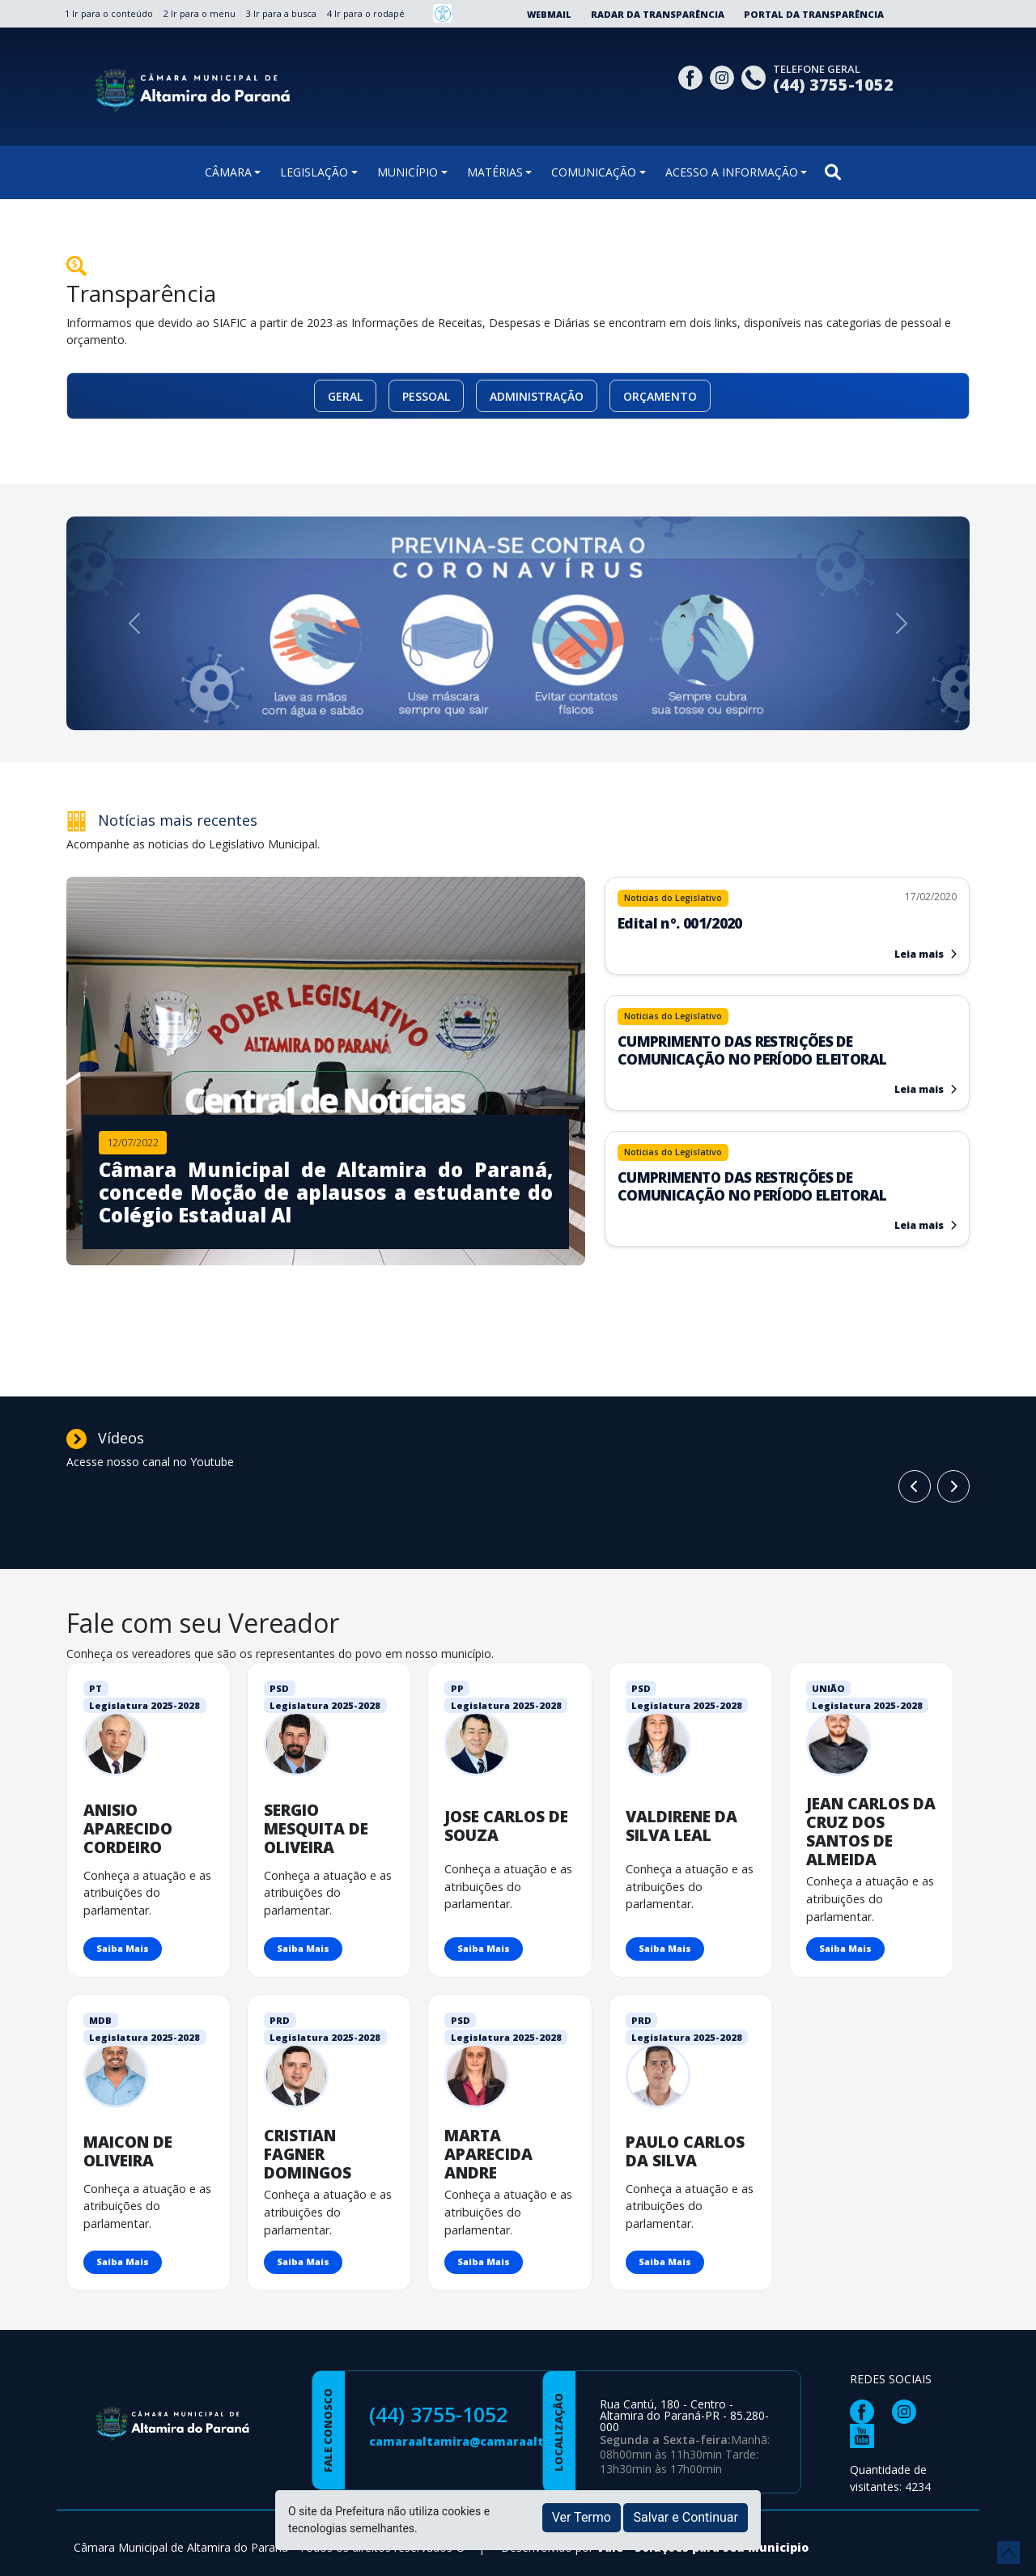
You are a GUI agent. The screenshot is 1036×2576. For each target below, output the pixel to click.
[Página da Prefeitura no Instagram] (724, 75)
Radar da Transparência (657, 14)
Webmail (549, 14)
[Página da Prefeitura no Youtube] (866, 2434)
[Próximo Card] (914, 1486)
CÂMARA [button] (228, 172)
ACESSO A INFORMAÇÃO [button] (731, 172)
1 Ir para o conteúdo (109, 13)
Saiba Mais (122, 1948)
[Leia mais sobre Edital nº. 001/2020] (787, 914)
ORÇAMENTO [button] (660, 396)
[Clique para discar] (755, 75)
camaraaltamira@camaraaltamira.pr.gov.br (503, 2441)
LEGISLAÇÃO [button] (314, 172)
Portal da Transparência (814, 14)
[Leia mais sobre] (787, 1041)
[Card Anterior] (953, 1486)
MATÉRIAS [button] (495, 172)
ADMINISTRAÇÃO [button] (537, 396)
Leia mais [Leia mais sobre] (925, 1089)
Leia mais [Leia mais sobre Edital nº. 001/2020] (925, 954)
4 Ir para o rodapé (366, 13)
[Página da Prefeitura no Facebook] (692, 75)
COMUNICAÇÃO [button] (593, 172)
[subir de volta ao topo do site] (1008, 2552)
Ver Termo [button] (581, 2517)
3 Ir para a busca (281, 13)
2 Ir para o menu (199, 13)
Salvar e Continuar (685, 2517)
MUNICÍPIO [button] (407, 172)
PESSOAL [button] (426, 396)
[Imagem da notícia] (326, 1182)
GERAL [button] (345, 396)
